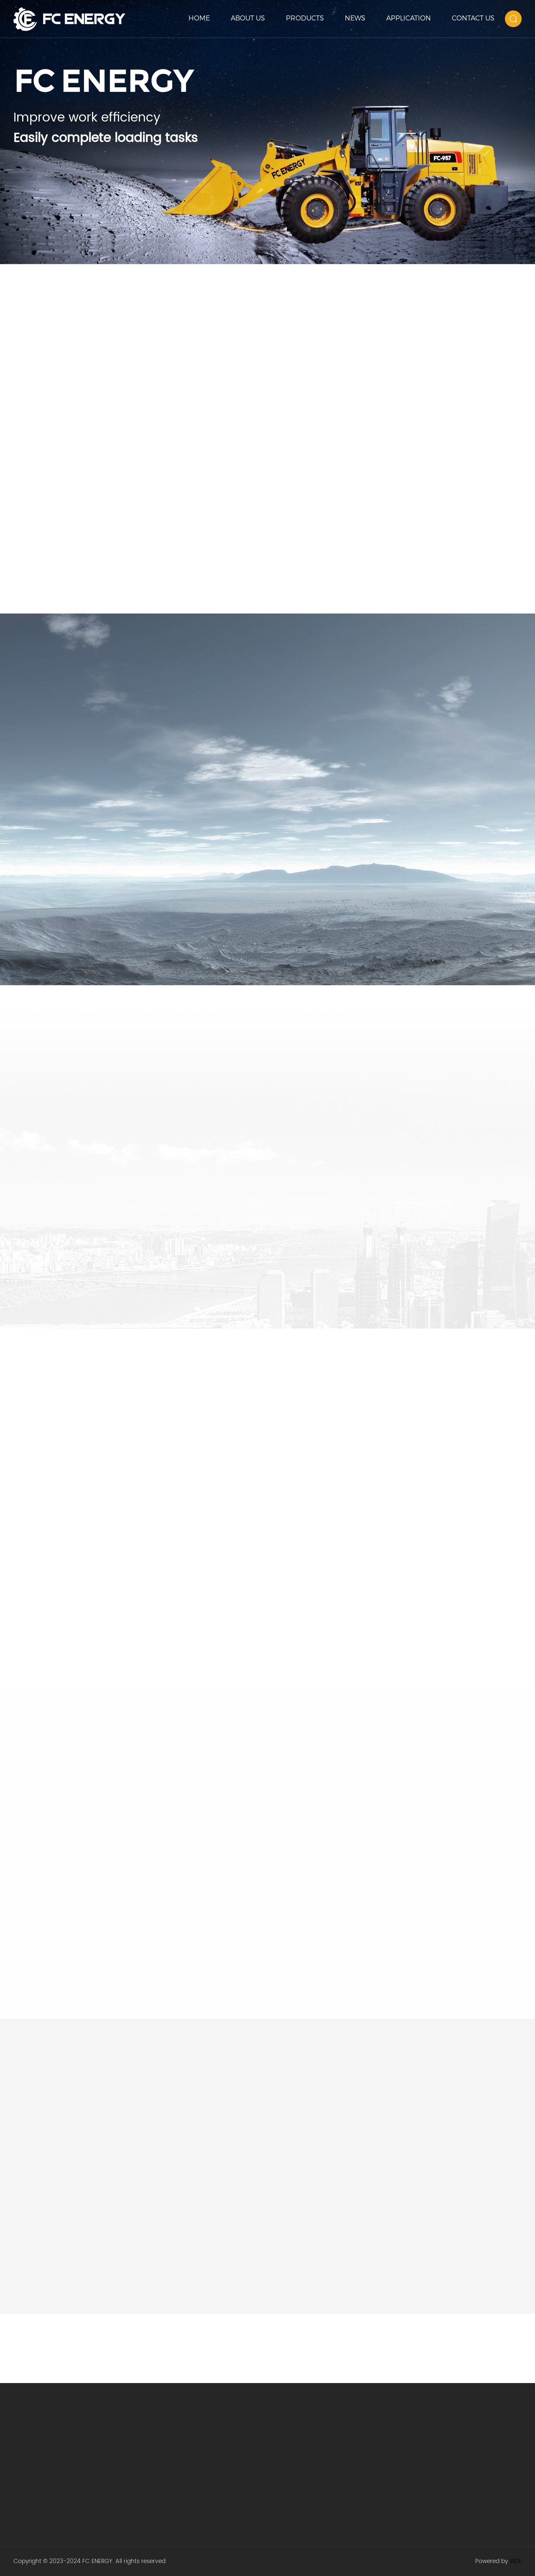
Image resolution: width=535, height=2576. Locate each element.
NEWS (355, 18)
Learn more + (55, 209)
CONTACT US (473, 18)
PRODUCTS (305, 18)
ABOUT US (248, 18)
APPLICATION (408, 18)
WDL (516, 2561)
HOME (199, 18)
